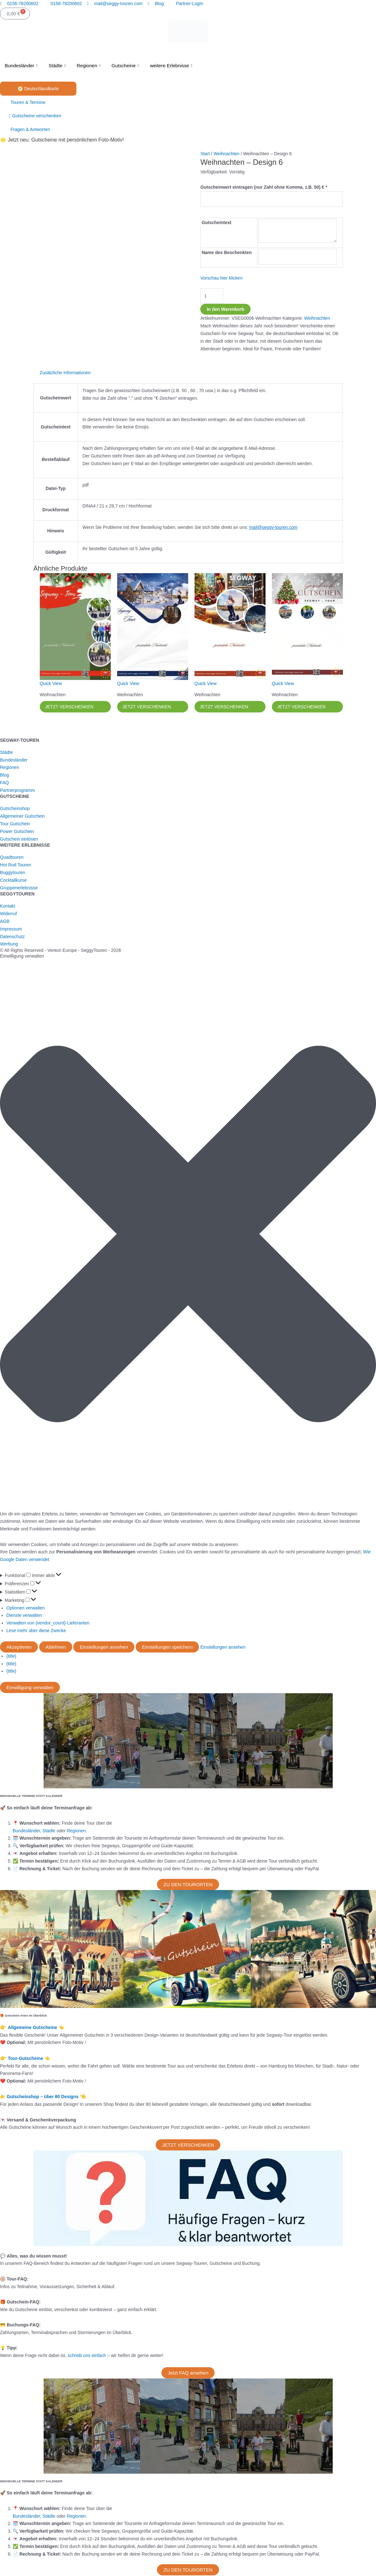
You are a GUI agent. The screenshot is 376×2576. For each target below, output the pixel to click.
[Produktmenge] (211, 293)
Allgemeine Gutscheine (33, 2028)
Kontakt (7, 906)
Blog (4, 775)
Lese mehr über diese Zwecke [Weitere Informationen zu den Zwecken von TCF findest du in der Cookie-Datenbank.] (36, 1631)
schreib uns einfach (86, 2356)
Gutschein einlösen (19, 839)
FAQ (4, 783)
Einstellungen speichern (167, 1647)
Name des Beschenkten (227, 250)
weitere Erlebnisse (172, 65)
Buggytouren (12, 873)
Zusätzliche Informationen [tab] (65, 372)
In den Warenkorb (225, 306)
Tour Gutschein (15, 824)
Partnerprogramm (17, 790)
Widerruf (8, 914)
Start (205, 153)
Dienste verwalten (24, 1615)
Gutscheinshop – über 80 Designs (43, 2097)
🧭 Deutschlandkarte (38, 88)
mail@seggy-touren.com (273, 527)
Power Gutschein (17, 832)
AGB (5, 921)
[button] (188, 1236)
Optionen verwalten (25, 1608)
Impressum (11, 929)
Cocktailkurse (13, 880)
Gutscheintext (216, 221)
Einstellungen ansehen (104, 1647)
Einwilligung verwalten (29, 1688)
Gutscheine (125, 65)
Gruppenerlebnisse (19, 888)
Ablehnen (56, 1647)
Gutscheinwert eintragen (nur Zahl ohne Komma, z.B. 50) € (263, 187)
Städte (58, 65)
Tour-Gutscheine (26, 2059)
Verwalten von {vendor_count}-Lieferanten (47, 1623)
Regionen (89, 65)
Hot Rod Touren (15, 865)
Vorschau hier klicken (221, 275)
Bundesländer (22, 65)
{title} (11, 1656)
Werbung (9, 944)
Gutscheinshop (15, 809)
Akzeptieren (19, 1647)
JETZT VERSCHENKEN (70, 707)
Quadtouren (12, 857)
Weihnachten (226, 153)
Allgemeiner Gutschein (22, 816)
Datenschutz (12, 937)
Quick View (51, 683)
